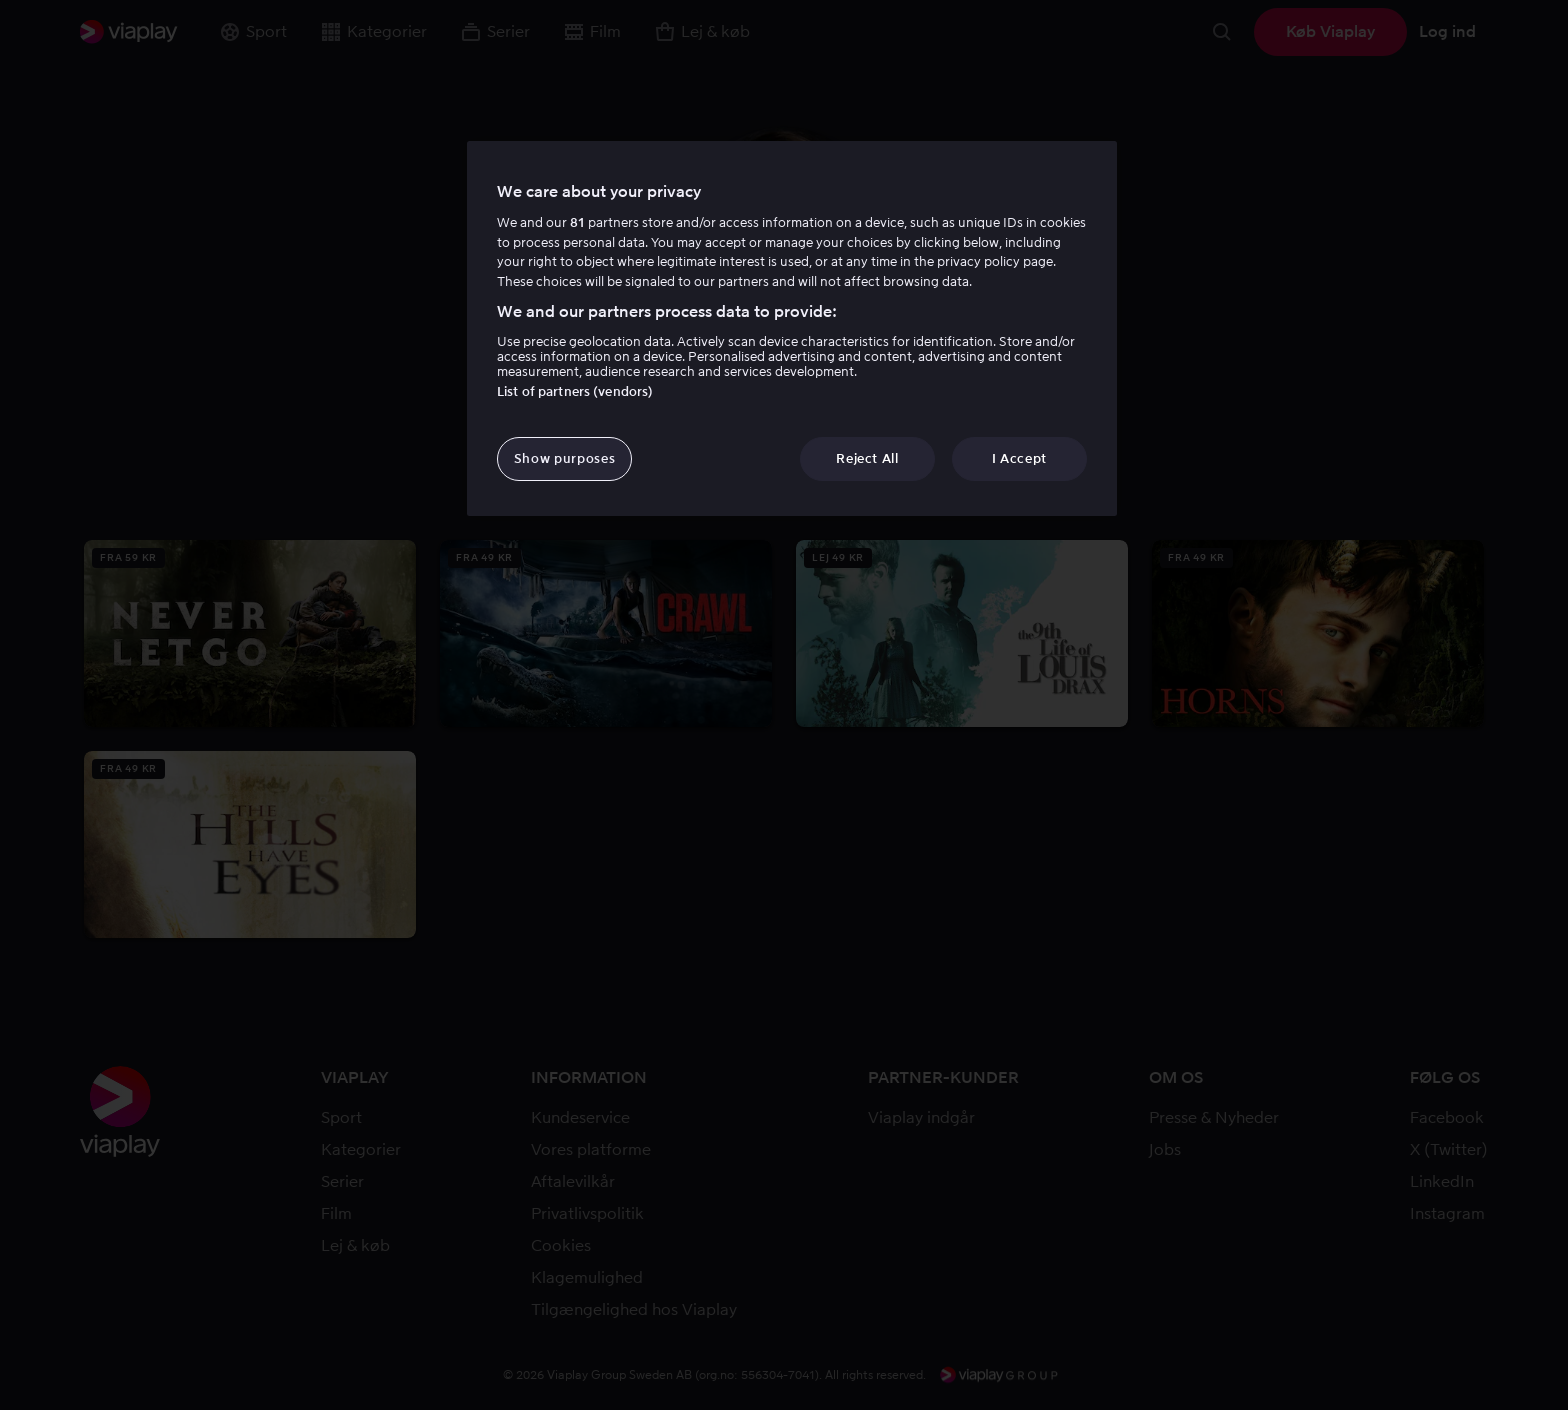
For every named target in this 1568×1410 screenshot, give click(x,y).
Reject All (867, 458)
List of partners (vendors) (575, 391)
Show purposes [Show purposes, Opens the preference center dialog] (564, 458)
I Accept (1019, 458)
